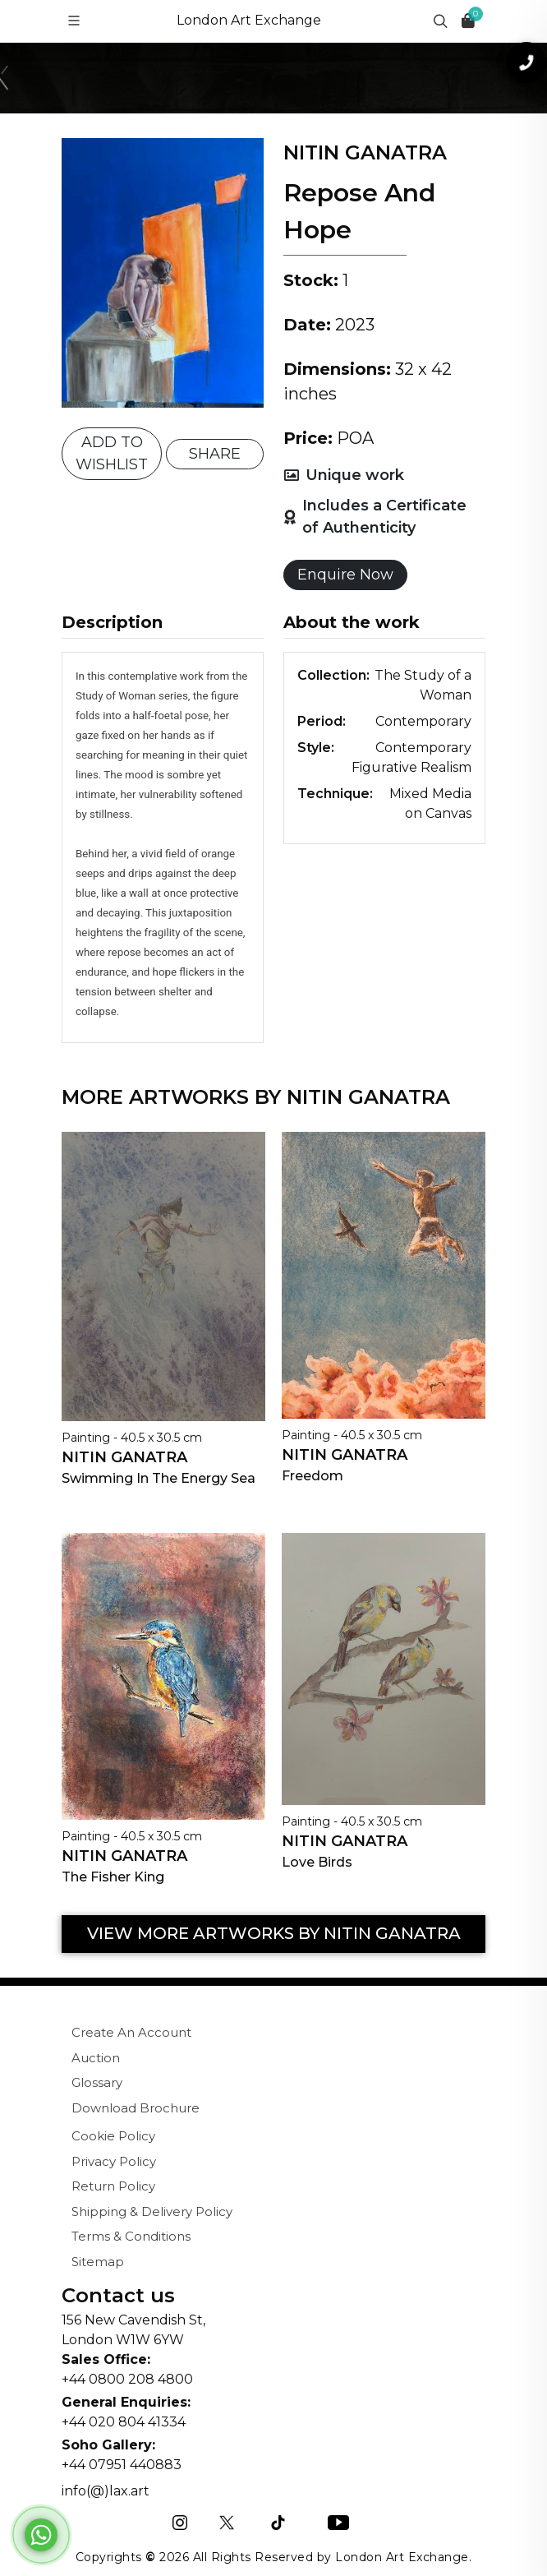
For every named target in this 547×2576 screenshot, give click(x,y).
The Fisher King (113, 1877)
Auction (95, 2058)
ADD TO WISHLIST (112, 453)
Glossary (96, 2082)
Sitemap (97, 2261)
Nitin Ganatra (124, 1457)
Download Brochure (135, 2108)
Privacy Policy (113, 2161)
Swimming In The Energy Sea (158, 1478)
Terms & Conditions (131, 2236)
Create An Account (131, 2032)
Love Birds (317, 1862)
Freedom (312, 1476)
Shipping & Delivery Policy (151, 2211)
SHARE (215, 454)
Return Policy (113, 2186)
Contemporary (423, 721)
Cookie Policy (113, 2136)
